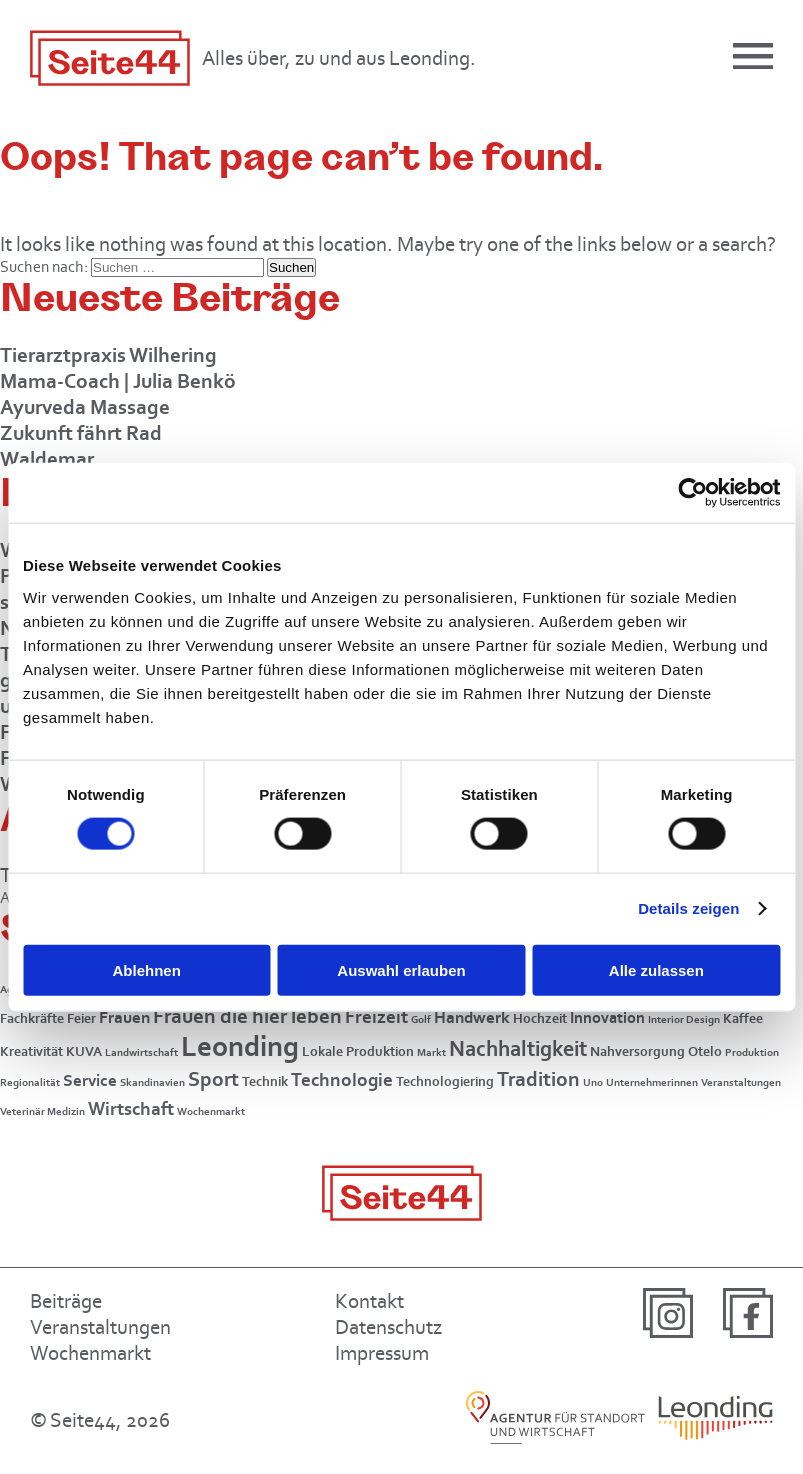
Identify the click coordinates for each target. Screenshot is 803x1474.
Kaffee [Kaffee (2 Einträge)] (743, 1018)
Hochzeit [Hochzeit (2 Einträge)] (540, 1018)
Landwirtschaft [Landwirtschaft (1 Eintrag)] (141, 1052)
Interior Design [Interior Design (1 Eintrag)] (684, 1019)
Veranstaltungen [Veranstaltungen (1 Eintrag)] (741, 1082)
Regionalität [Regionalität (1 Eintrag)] (30, 1082)
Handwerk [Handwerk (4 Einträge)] (472, 1017)
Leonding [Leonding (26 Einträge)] (240, 1046)
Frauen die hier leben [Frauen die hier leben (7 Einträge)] (247, 1015)
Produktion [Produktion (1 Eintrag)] (752, 1052)
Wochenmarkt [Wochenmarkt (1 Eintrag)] (211, 1111)
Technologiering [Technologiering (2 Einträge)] (445, 1081)
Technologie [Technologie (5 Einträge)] (342, 1079)
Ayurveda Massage (85, 406)
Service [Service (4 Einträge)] (90, 1080)
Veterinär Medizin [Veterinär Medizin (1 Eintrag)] (42, 1111)
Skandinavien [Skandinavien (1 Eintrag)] (152, 1082)
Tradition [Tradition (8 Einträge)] (538, 1079)
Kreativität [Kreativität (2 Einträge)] (31, 1051)
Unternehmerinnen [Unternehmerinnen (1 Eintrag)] (652, 1082)
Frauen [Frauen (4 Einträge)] (124, 1017)
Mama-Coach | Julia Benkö (118, 380)
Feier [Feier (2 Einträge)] (81, 1018)
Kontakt (369, 1300)
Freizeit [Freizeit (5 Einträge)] (376, 1016)
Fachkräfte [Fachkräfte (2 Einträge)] (32, 1018)
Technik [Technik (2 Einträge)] (265, 1081)
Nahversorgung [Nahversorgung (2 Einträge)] (637, 1051)
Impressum (382, 1352)
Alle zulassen (656, 969)
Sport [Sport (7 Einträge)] (213, 1078)
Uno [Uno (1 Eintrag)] (593, 1082)
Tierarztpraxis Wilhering (108, 354)
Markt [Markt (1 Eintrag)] (431, 1052)
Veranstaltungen (100, 1326)
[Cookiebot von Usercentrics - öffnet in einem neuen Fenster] (692, 493)
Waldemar (47, 458)
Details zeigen (688, 908)
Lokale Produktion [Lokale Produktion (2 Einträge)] (358, 1051)
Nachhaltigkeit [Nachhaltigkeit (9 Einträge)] (518, 1048)
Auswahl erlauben (401, 969)
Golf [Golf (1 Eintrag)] (421, 1019)
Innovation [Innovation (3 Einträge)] (607, 1017)
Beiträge (66, 1300)
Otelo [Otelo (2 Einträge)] (705, 1051)
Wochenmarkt (90, 1352)
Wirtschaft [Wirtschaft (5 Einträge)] (131, 1108)
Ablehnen (147, 969)
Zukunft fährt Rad (81, 432)
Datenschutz (388, 1326)
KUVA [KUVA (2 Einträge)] (84, 1051)
